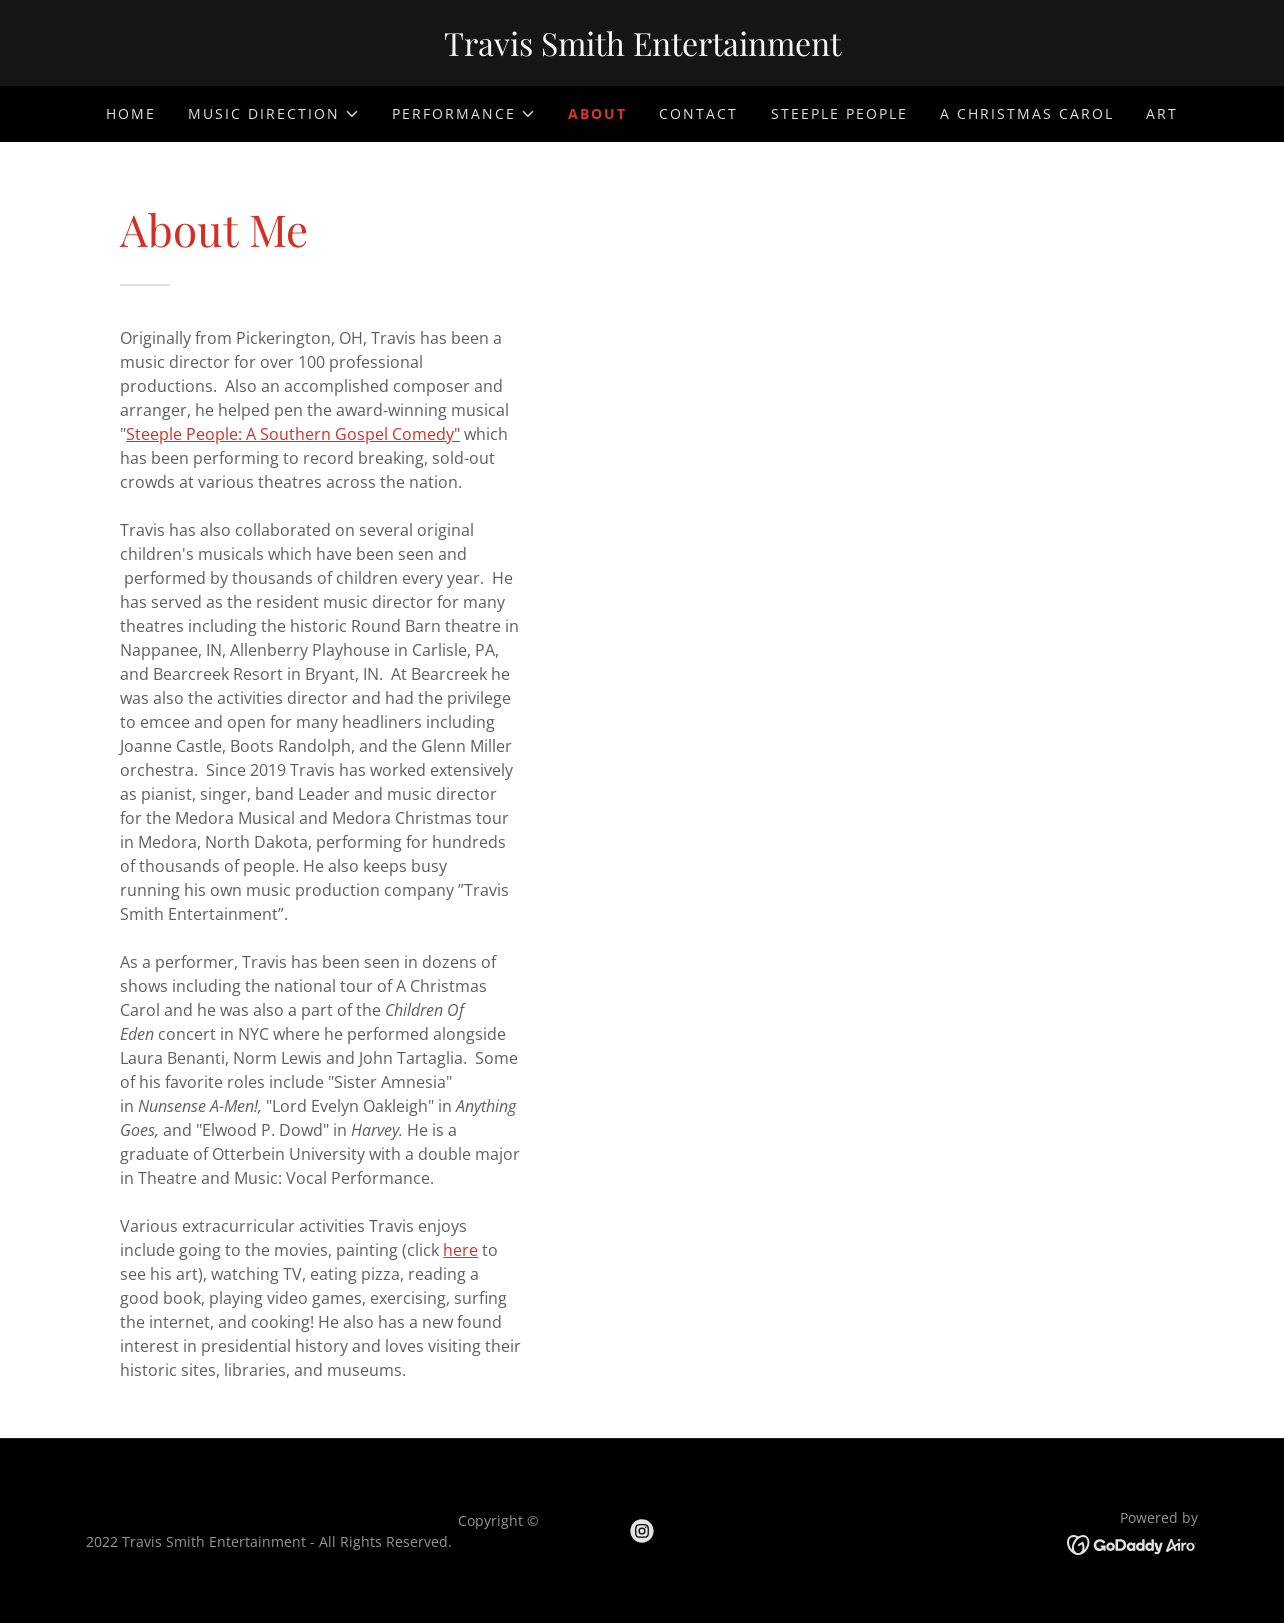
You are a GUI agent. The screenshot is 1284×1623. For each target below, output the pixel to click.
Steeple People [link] (839, 113)
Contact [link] (698, 113)
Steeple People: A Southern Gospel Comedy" (293, 434)
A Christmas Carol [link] (1027, 113)
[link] (642, 50)
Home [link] (131, 113)
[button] (274, 114)
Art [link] (1162, 113)
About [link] (597, 113)
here (460, 1250)
